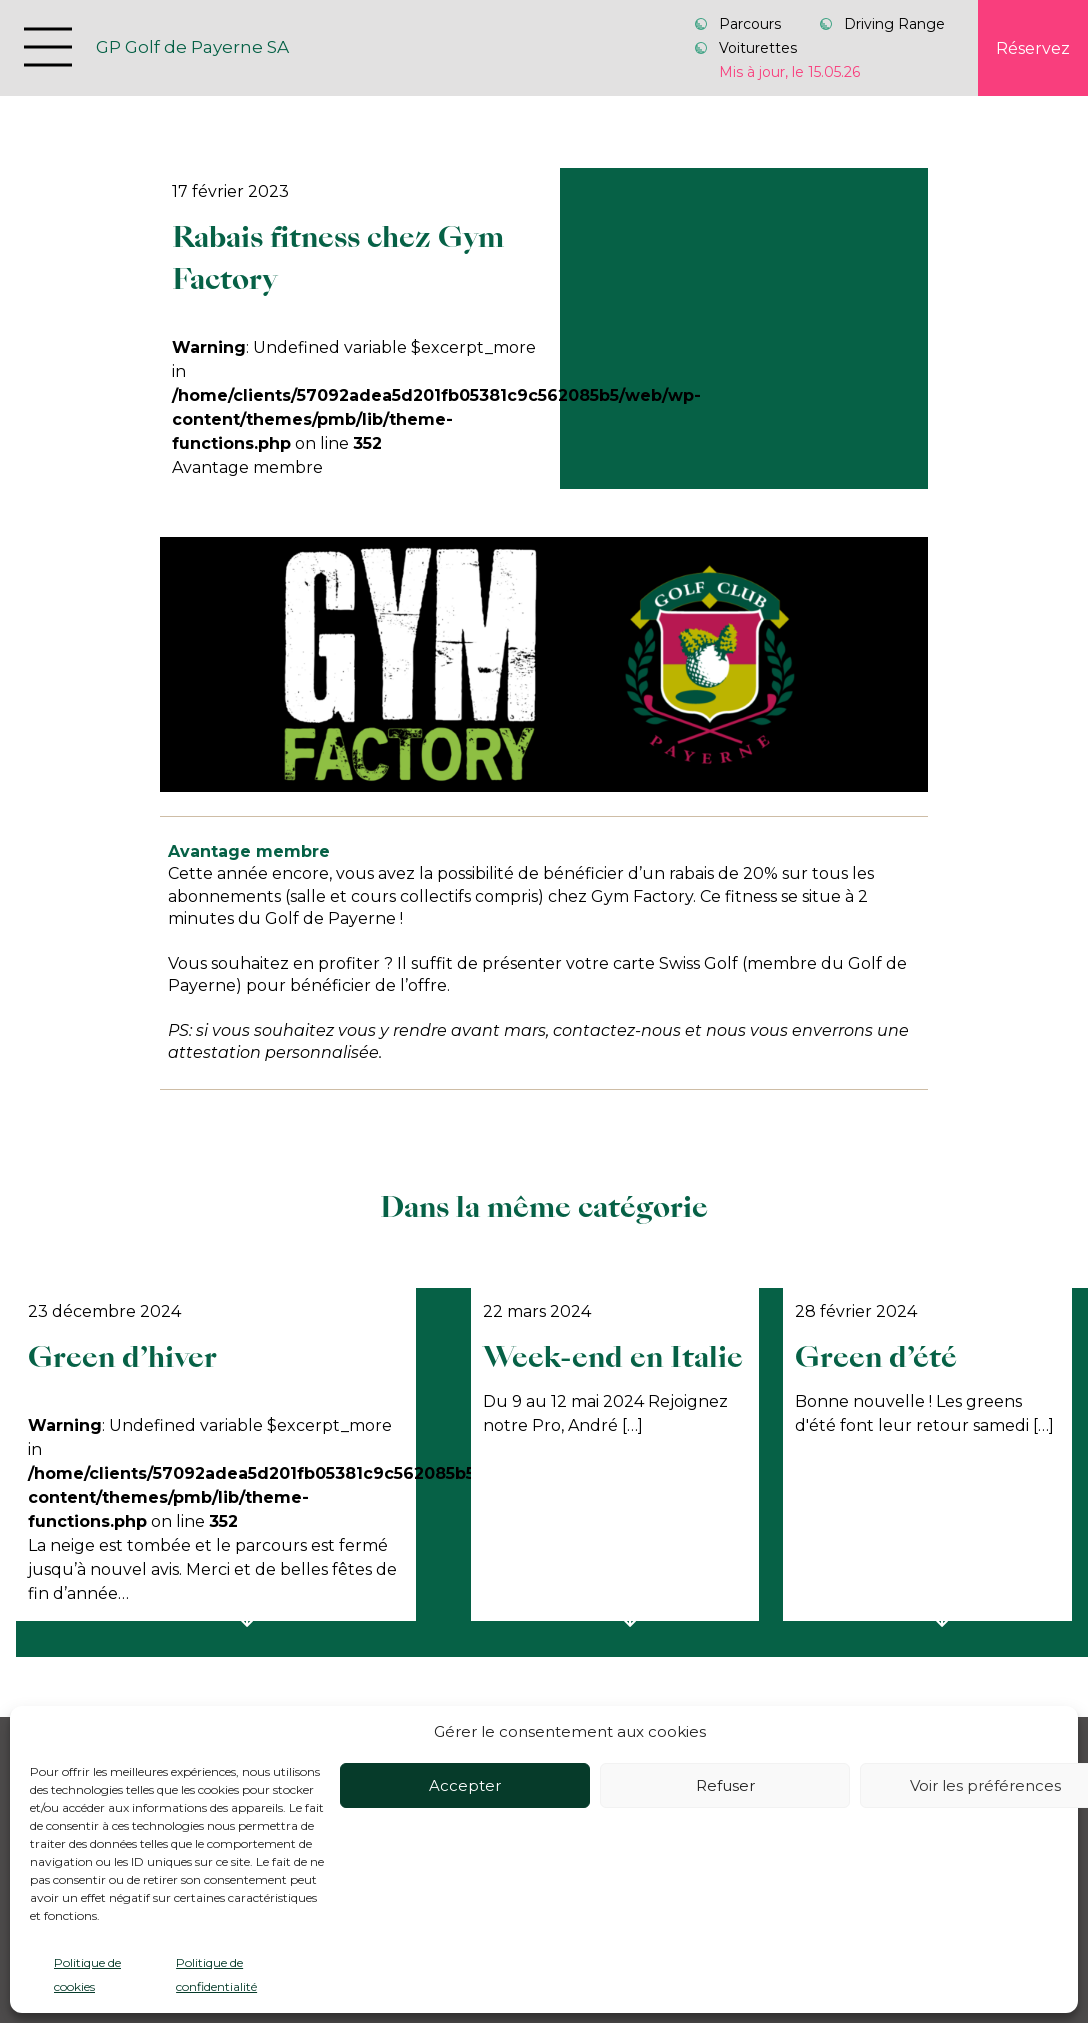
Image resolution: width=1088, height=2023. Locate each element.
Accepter (465, 1785)
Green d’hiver (122, 1357)
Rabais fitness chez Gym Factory (338, 258)
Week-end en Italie (613, 1357)
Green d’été (876, 1357)
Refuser (725, 1785)
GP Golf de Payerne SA (192, 47)
